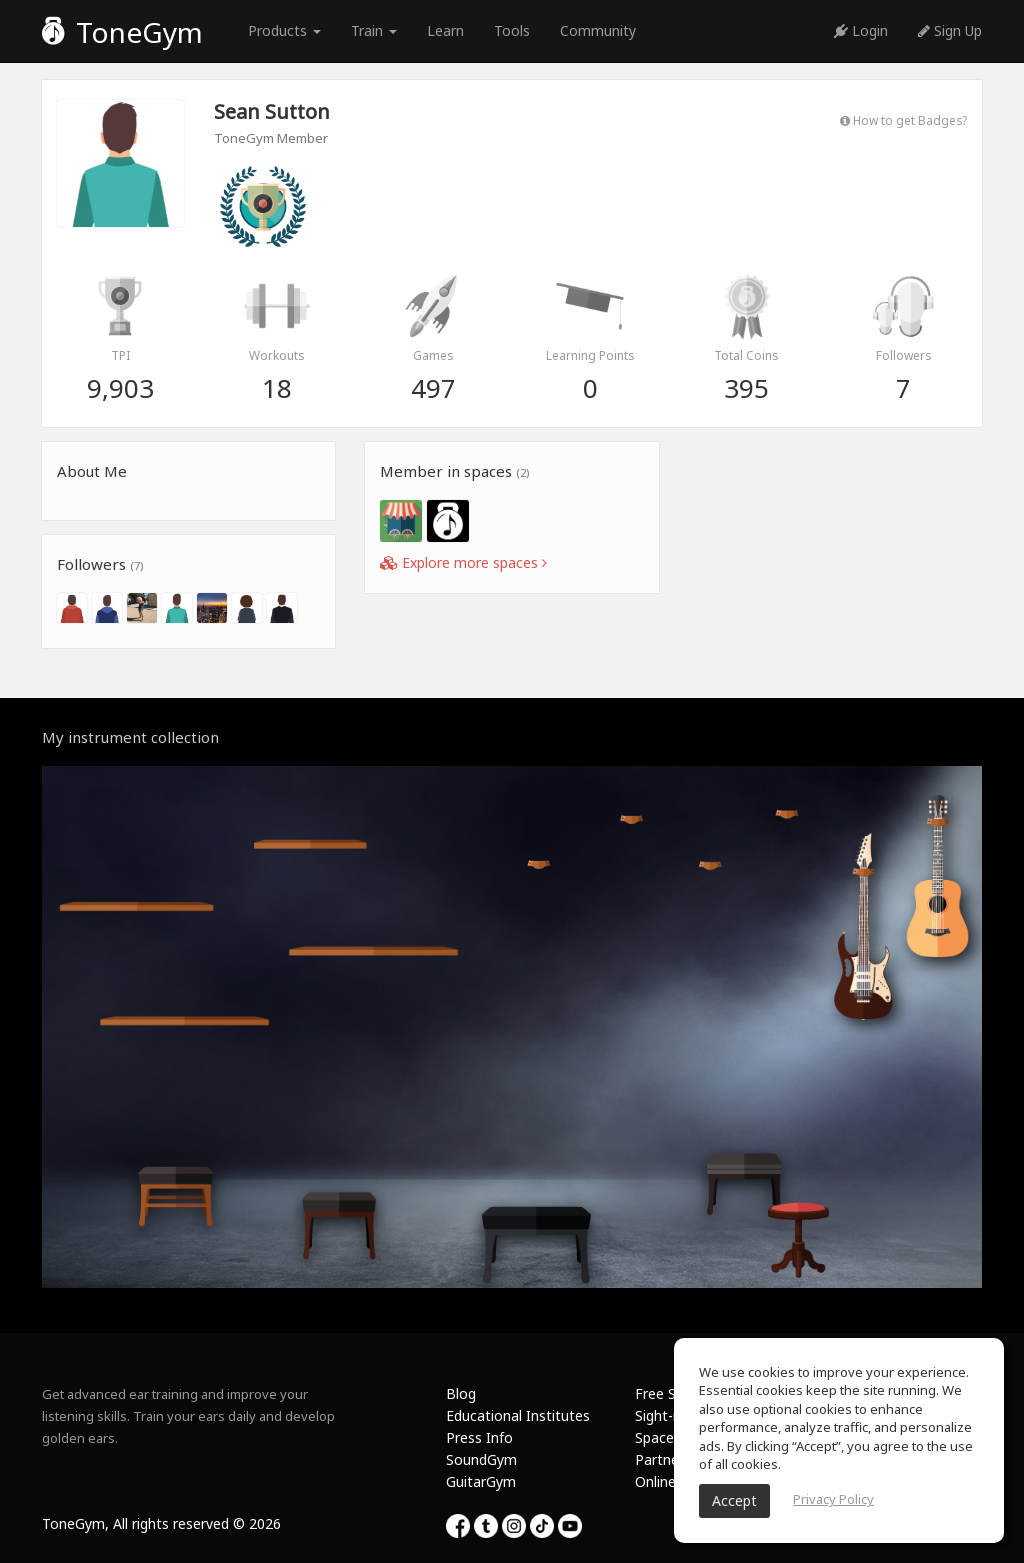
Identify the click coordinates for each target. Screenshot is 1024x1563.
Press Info (479, 1437)
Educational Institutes (518, 1415)
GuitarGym (481, 1481)
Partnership (672, 1459)
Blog (461, 1393)
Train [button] (374, 30)
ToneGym (122, 32)
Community (598, 30)
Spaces (658, 1437)
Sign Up (950, 30)
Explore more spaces (463, 562)
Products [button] (284, 30)
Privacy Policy (833, 1499)
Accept (734, 1500)
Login (861, 30)
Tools (512, 30)
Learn (445, 30)
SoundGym (481, 1459)
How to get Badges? (903, 120)
